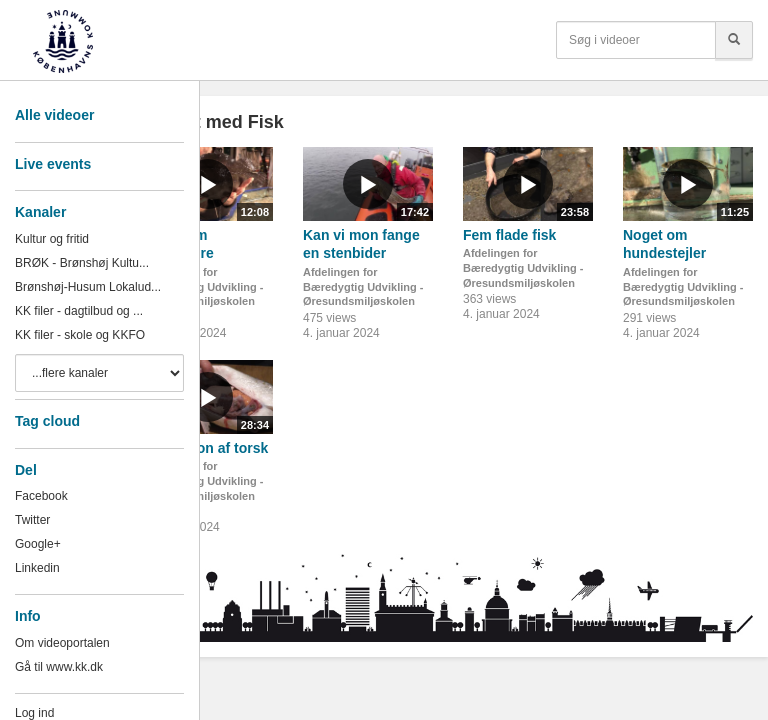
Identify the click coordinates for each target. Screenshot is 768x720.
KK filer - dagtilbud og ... (79, 311)
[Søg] (734, 40)
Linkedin (37, 568)
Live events (53, 164)
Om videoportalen (62, 643)
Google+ (38, 544)
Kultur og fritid (52, 239)
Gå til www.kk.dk (59, 667)
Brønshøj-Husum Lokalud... (88, 287)
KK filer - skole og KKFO (80, 335)
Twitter (32, 520)
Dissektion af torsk (205, 448)
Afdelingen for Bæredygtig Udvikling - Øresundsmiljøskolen (203, 286)
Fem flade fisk (509, 235)
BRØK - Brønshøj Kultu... (82, 263)
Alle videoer (54, 115)
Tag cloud (47, 421)
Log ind (34, 713)
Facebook (41, 496)
